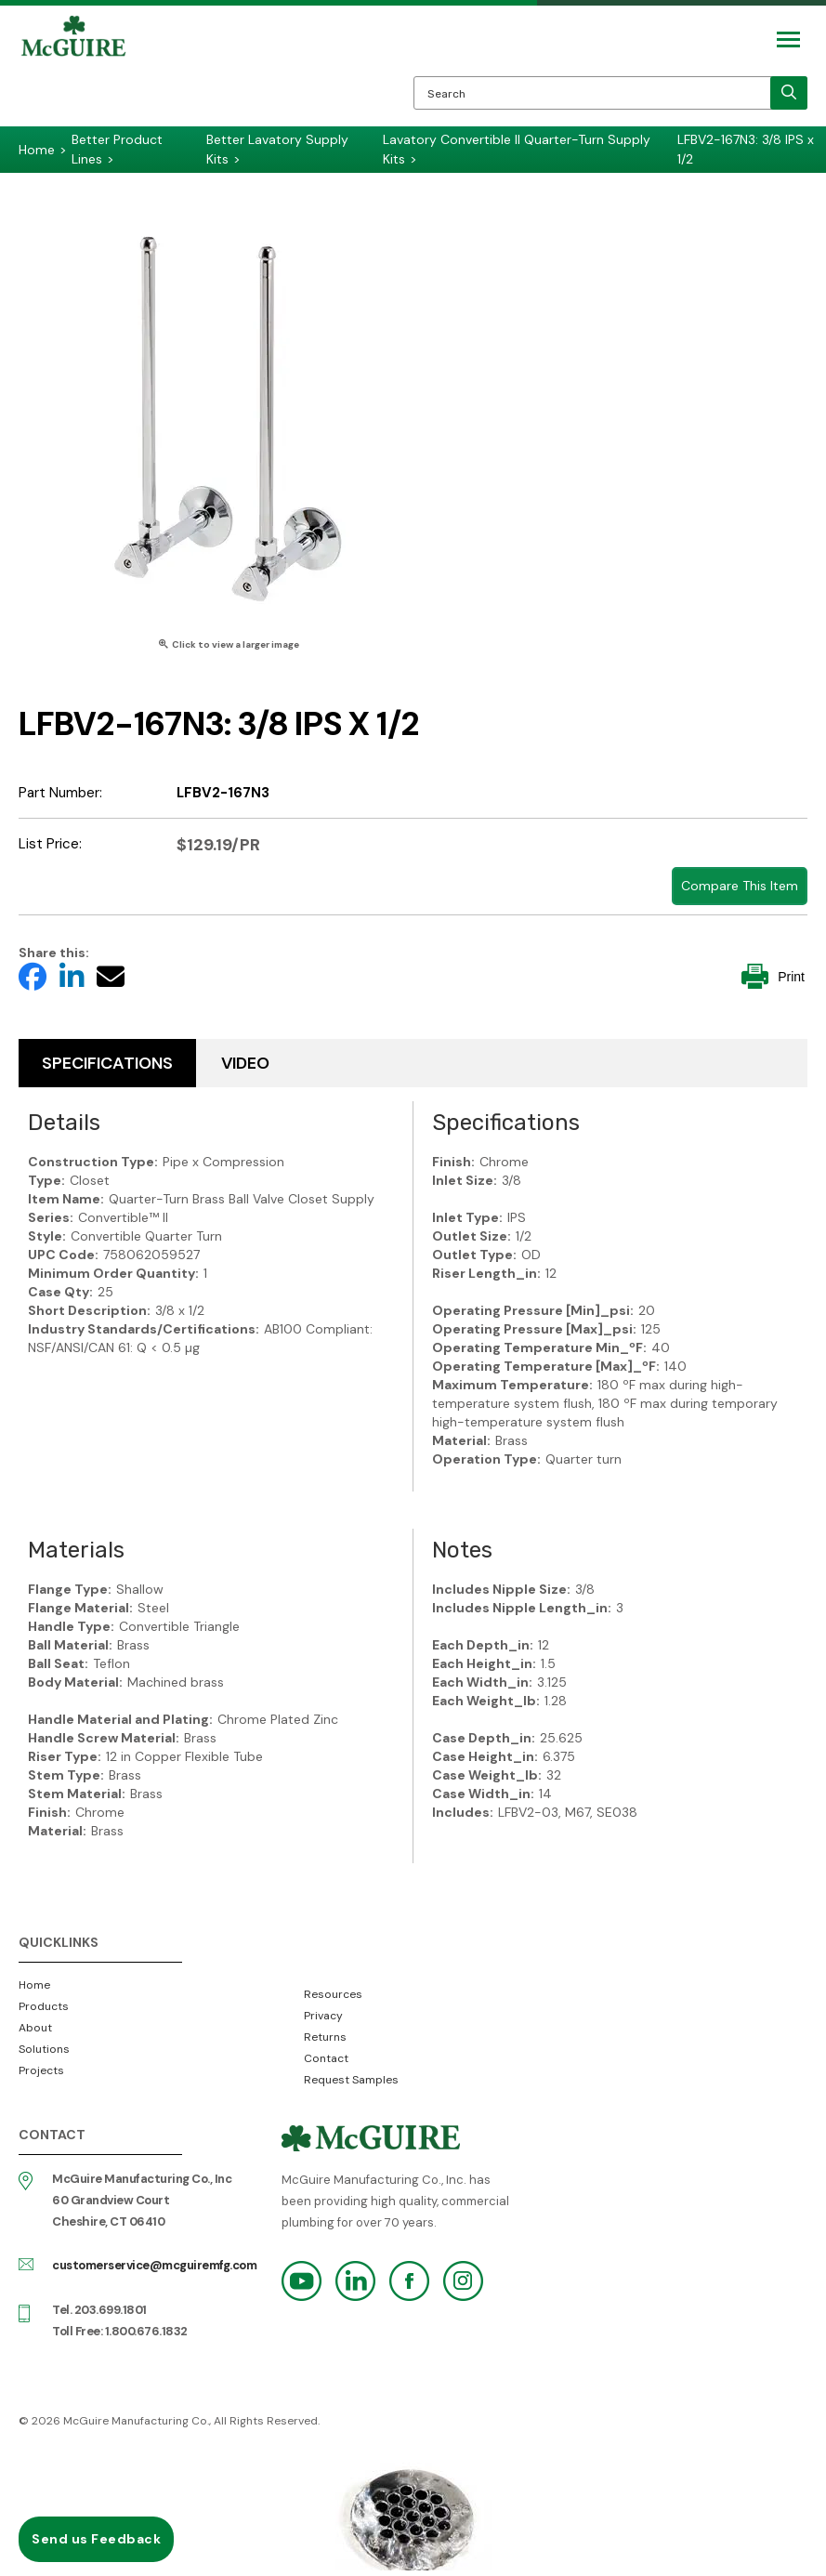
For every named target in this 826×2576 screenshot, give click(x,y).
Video (245, 1063)
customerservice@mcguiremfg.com (154, 2265)
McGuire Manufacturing (73, 70)
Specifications (107, 1063)
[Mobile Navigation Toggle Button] (788, 39)
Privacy (323, 2015)
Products (44, 2006)
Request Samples (351, 2079)
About (35, 2027)
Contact (326, 2058)
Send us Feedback (96, 2538)
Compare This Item (739, 885)
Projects (41, 2070)
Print (773, 976)
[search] (788, 93)
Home (34, 1985)
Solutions (44, 2049)
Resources (333, 1994)
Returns (325, 2037)
